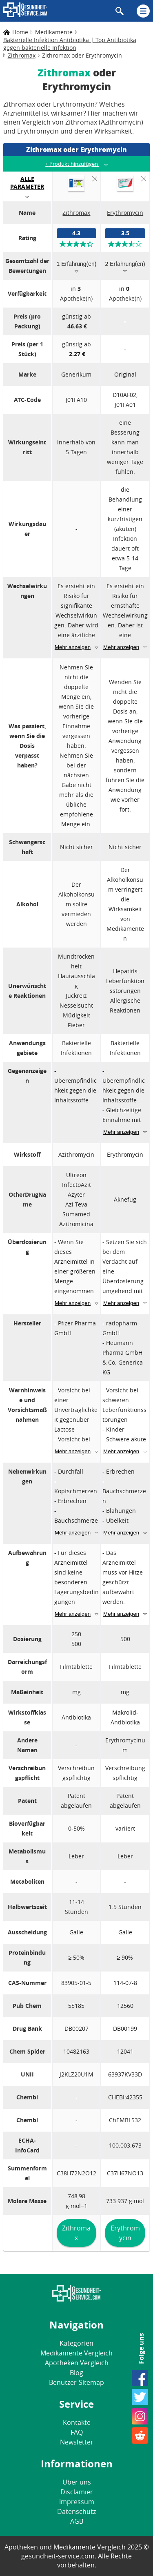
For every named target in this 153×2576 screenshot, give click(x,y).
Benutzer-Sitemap (76, 2382)
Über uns (76, 2482)
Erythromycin (125, 2233)
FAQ (77, 2432)
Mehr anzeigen (73, 647)
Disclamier (76, 2491)
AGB (76, 2521)
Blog (76, 2372)
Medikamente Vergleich (76, 2353)
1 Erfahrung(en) (76, 264)
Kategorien (76, 2343)
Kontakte (77, 2422)
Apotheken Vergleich (77, 2362)
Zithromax (76, 2233)
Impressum (76, 2501)
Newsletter (76, 2442)
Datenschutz (76, 2511)
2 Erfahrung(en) (125, 264)
